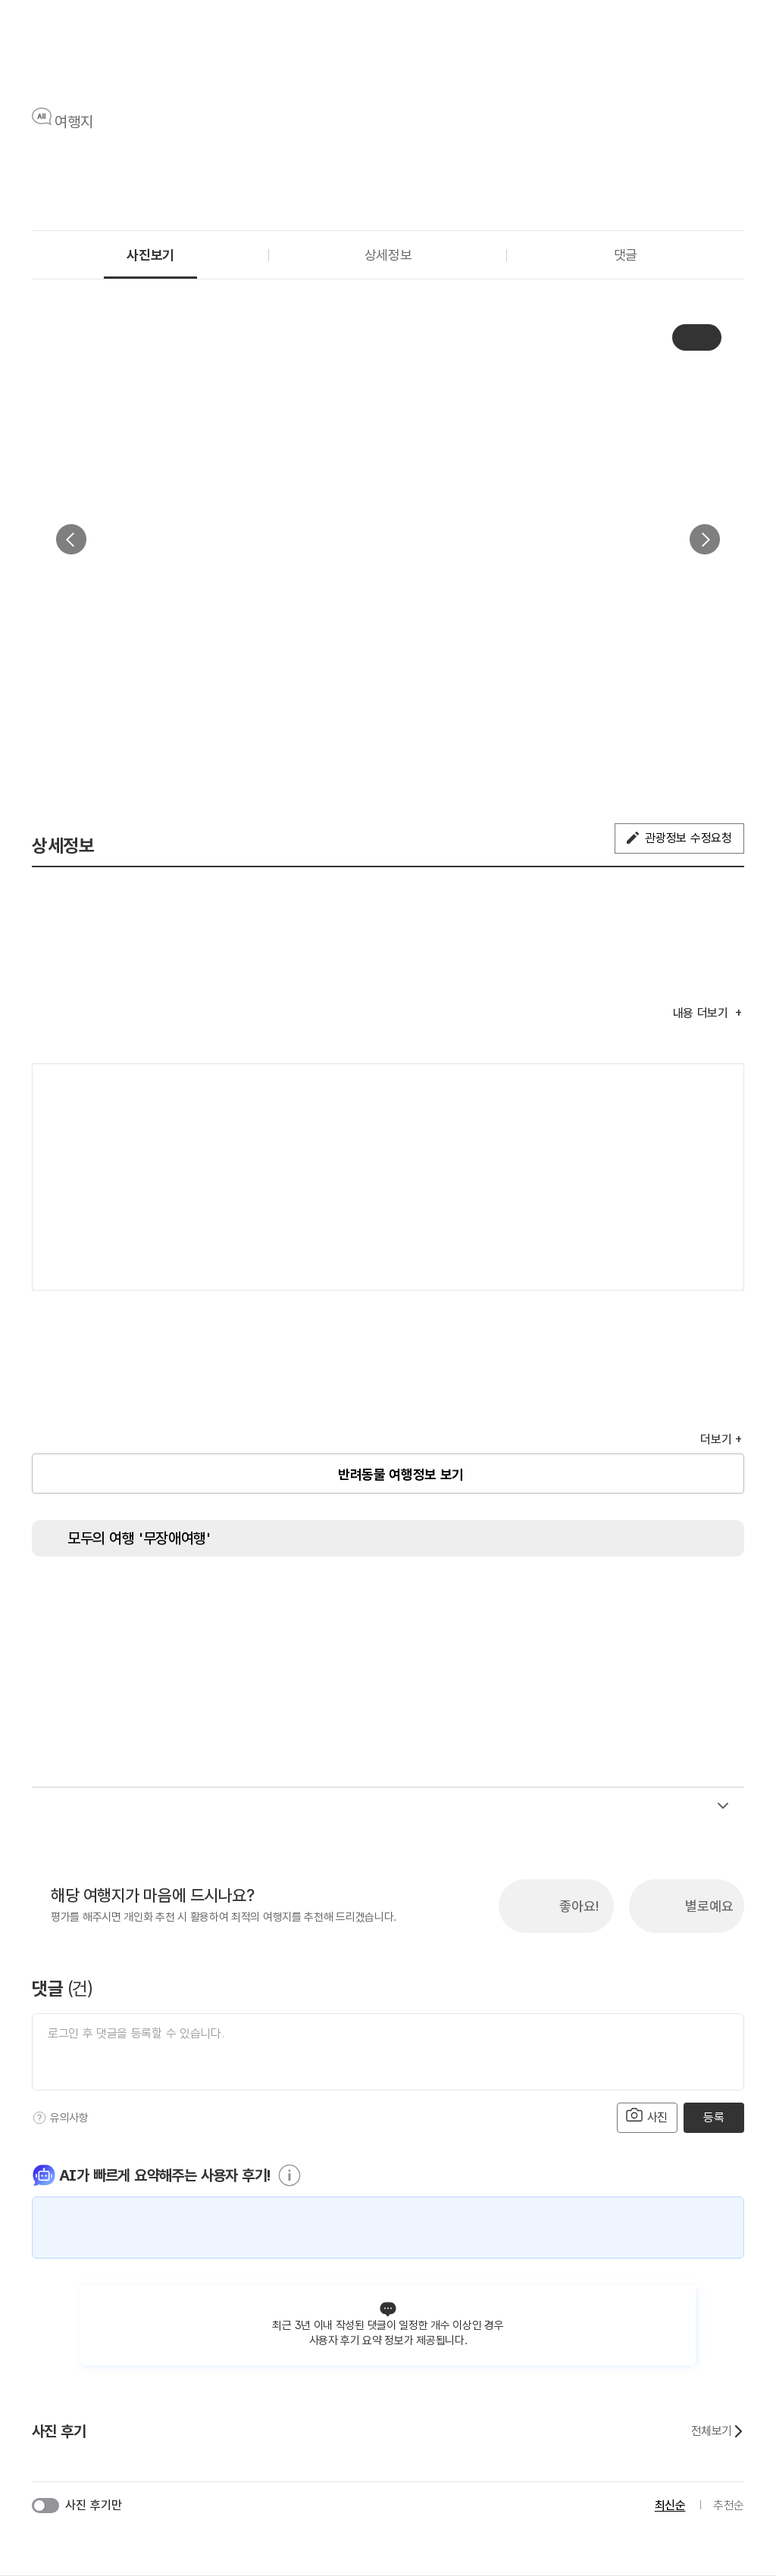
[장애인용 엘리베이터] (130, 1598)
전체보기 (717, 2431)
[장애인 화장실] (73, 1598)
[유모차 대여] (698, 1598)
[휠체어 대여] (414, 1598)
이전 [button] (71, 539)
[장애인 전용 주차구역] (187, 1598)
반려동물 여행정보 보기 (401, 1474)
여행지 (74, 122)
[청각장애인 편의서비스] (528, 1598)
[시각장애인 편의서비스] (471, 1598)
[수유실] (585, 1598)
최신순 (670, 2505)
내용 (702, 1013)
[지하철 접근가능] (300, 1598)
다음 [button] (705, 539)
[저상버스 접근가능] (357, 1598)
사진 (647, 2116)
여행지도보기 (687, 1091)
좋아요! (579, 1906)
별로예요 (709, 1906)
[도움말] (39, 2117)
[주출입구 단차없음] (244, 1598)
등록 (713, 2117)
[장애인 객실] (641, 1598)
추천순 (728, 2505)
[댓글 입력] (388, 2052)
